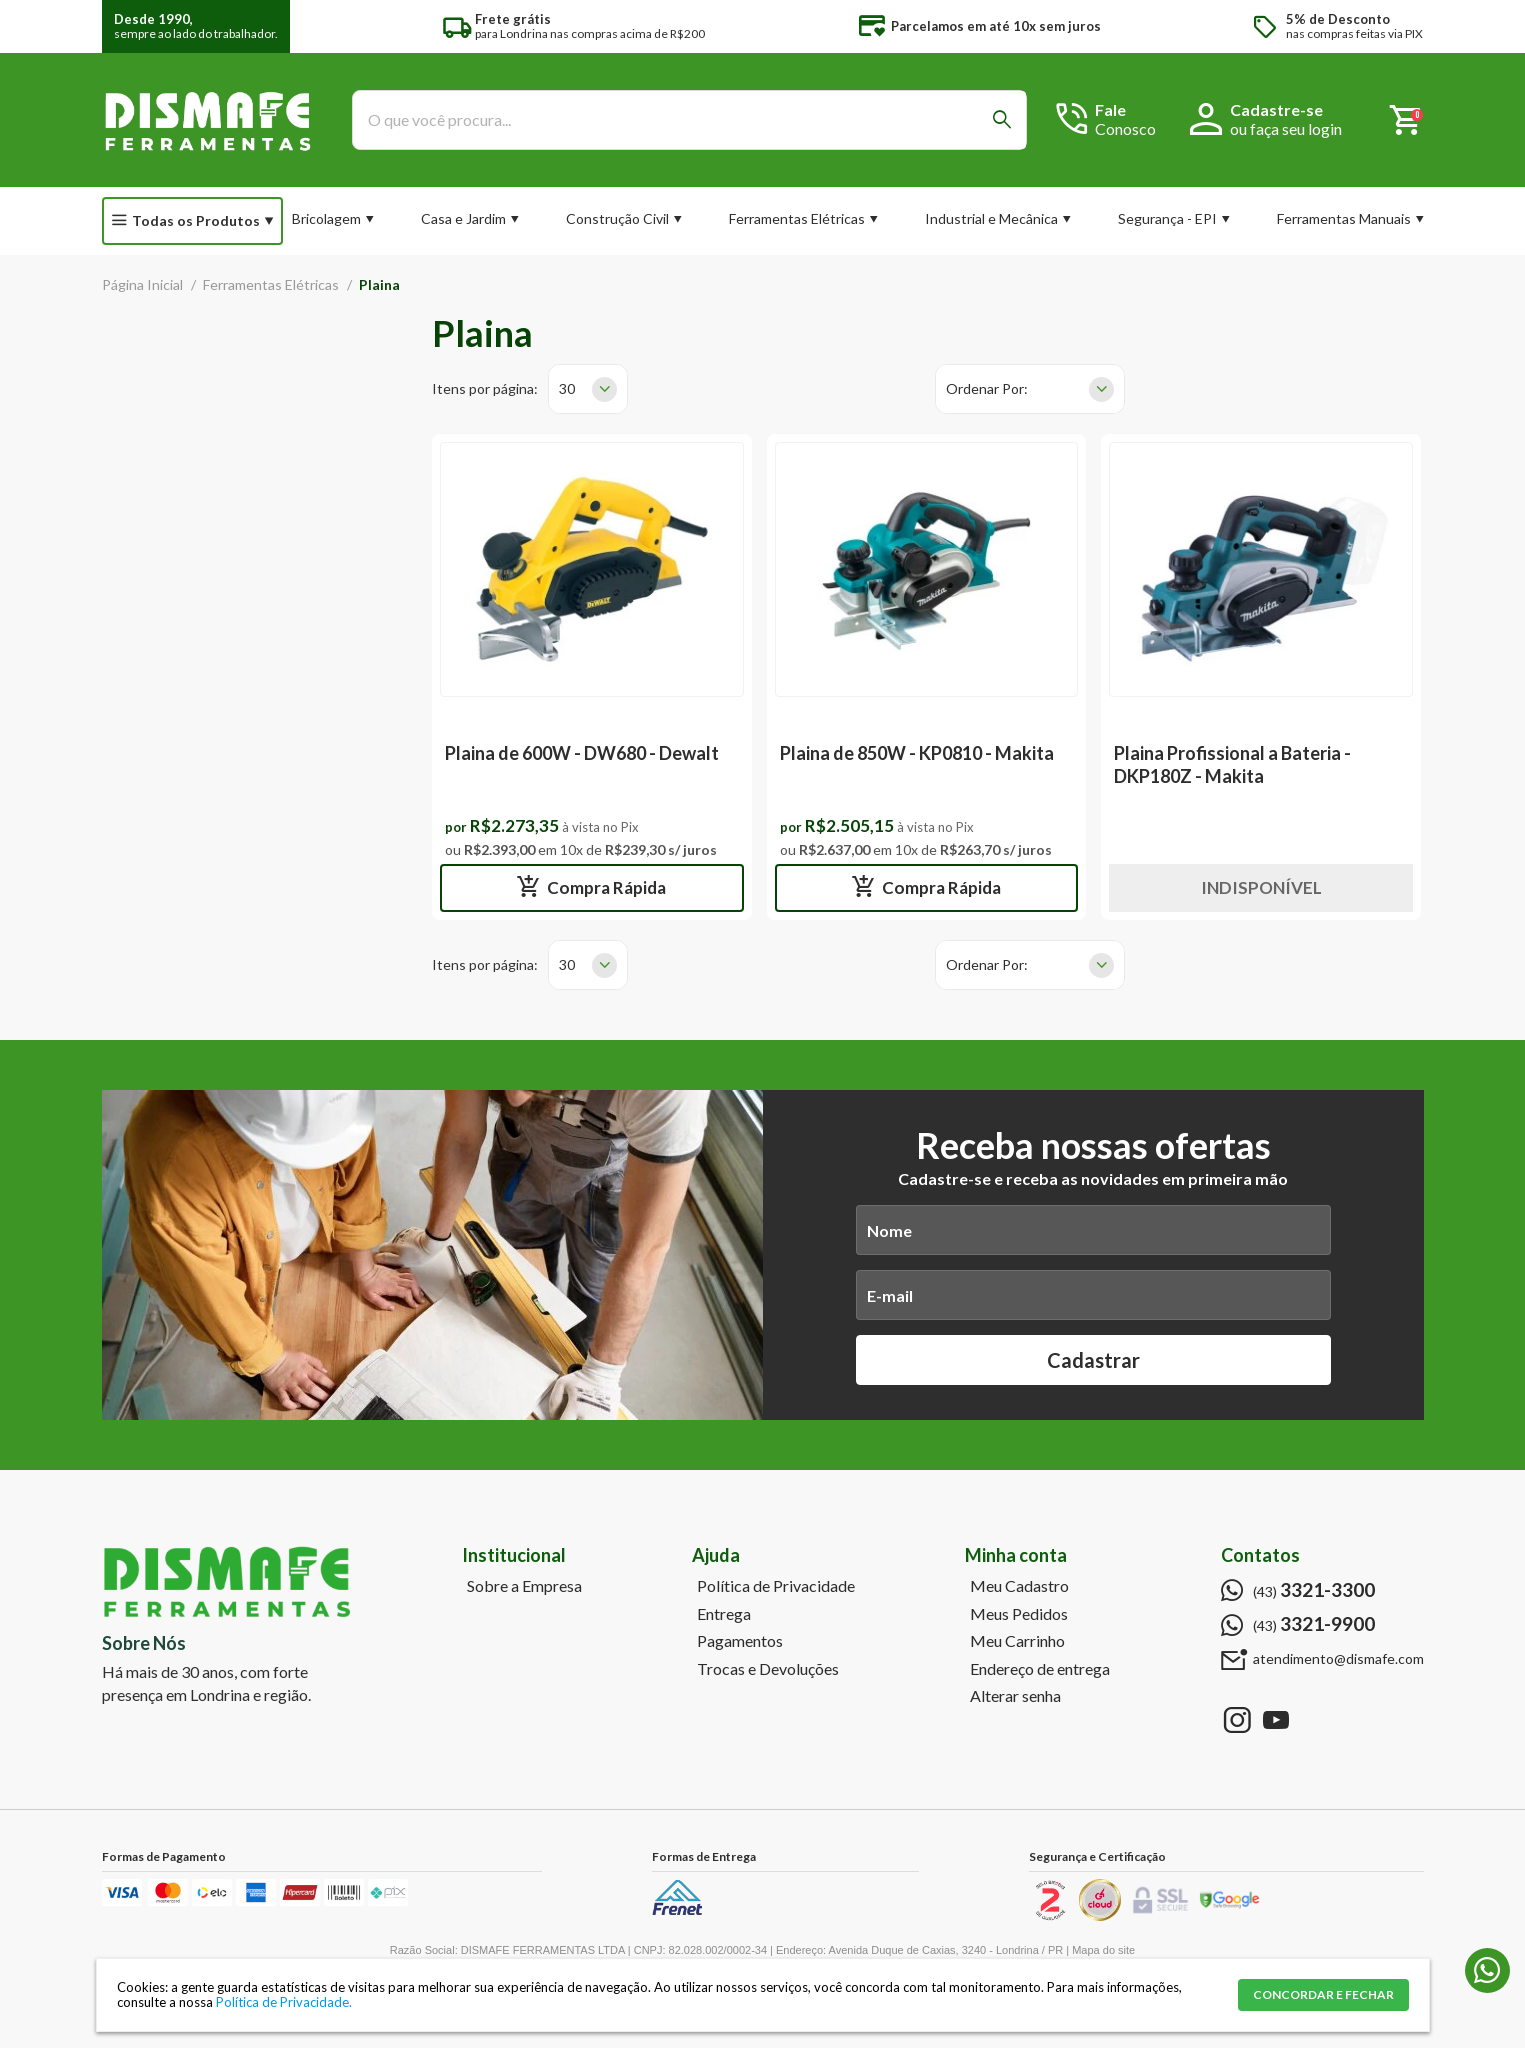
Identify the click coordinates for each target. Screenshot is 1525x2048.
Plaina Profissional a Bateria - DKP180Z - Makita (1232, 764)
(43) (1314, 1590)
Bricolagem (326, 218)
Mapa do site (1103, 1950)
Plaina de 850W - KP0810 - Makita (917, 753)
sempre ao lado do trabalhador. (196, 26)
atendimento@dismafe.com (1338, 1659)
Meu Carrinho (1017, 1641)
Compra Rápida (605, 887)
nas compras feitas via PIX (1354, 26)
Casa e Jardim (463, 218)
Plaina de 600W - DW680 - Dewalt (582, 753)
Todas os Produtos (196, 220)
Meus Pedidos (1019, 1614)
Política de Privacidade (776, 1586)
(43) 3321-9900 (1487, 1970)
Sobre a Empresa (524, 1586)
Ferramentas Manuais (1344, 218)
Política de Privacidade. (284, 2002)
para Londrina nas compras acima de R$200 (590, 26)
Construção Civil (617, 218)
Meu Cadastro (1019, 1586)
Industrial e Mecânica (991, 218)
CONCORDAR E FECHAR (1323, 1994)
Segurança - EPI (1167, 218)
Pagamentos (740, 1641)
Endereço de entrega (1040, 1669)
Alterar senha (1015, 1696)
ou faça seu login (1286, 128)
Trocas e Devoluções (768, 1669)
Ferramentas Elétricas (797, 218)
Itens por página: (485, 388)
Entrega (724, 1614)
